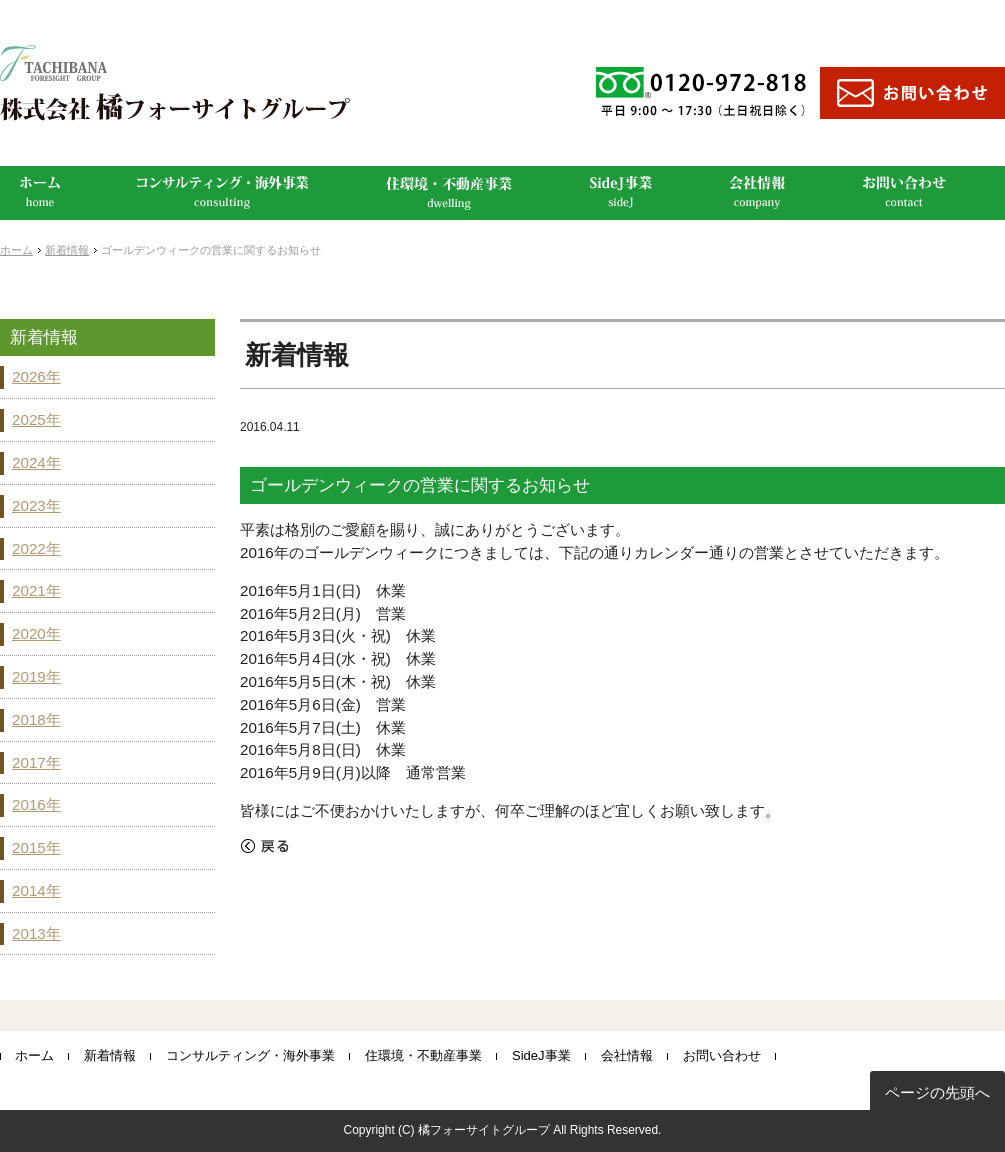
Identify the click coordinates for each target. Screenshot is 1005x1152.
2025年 (36, 419)
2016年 (36, 804)
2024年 (36, 462)
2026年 (36, 376)
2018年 (36, 719)
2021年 (36, 590)
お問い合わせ (722, 1055)
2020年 (36, 633)
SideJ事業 (541, 1055)
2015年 (36, 847)
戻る (265, 846)
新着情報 (67, 250)
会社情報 (627, 1055)
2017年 (36, 762)
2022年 (36, 548)
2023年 (36, 505)
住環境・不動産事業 (423, 1055)
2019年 (36, 676)
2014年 (36, 890)
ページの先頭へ (937, 1092)
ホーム (16, 250)
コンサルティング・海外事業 (250, 1055)
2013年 (36, 933)
